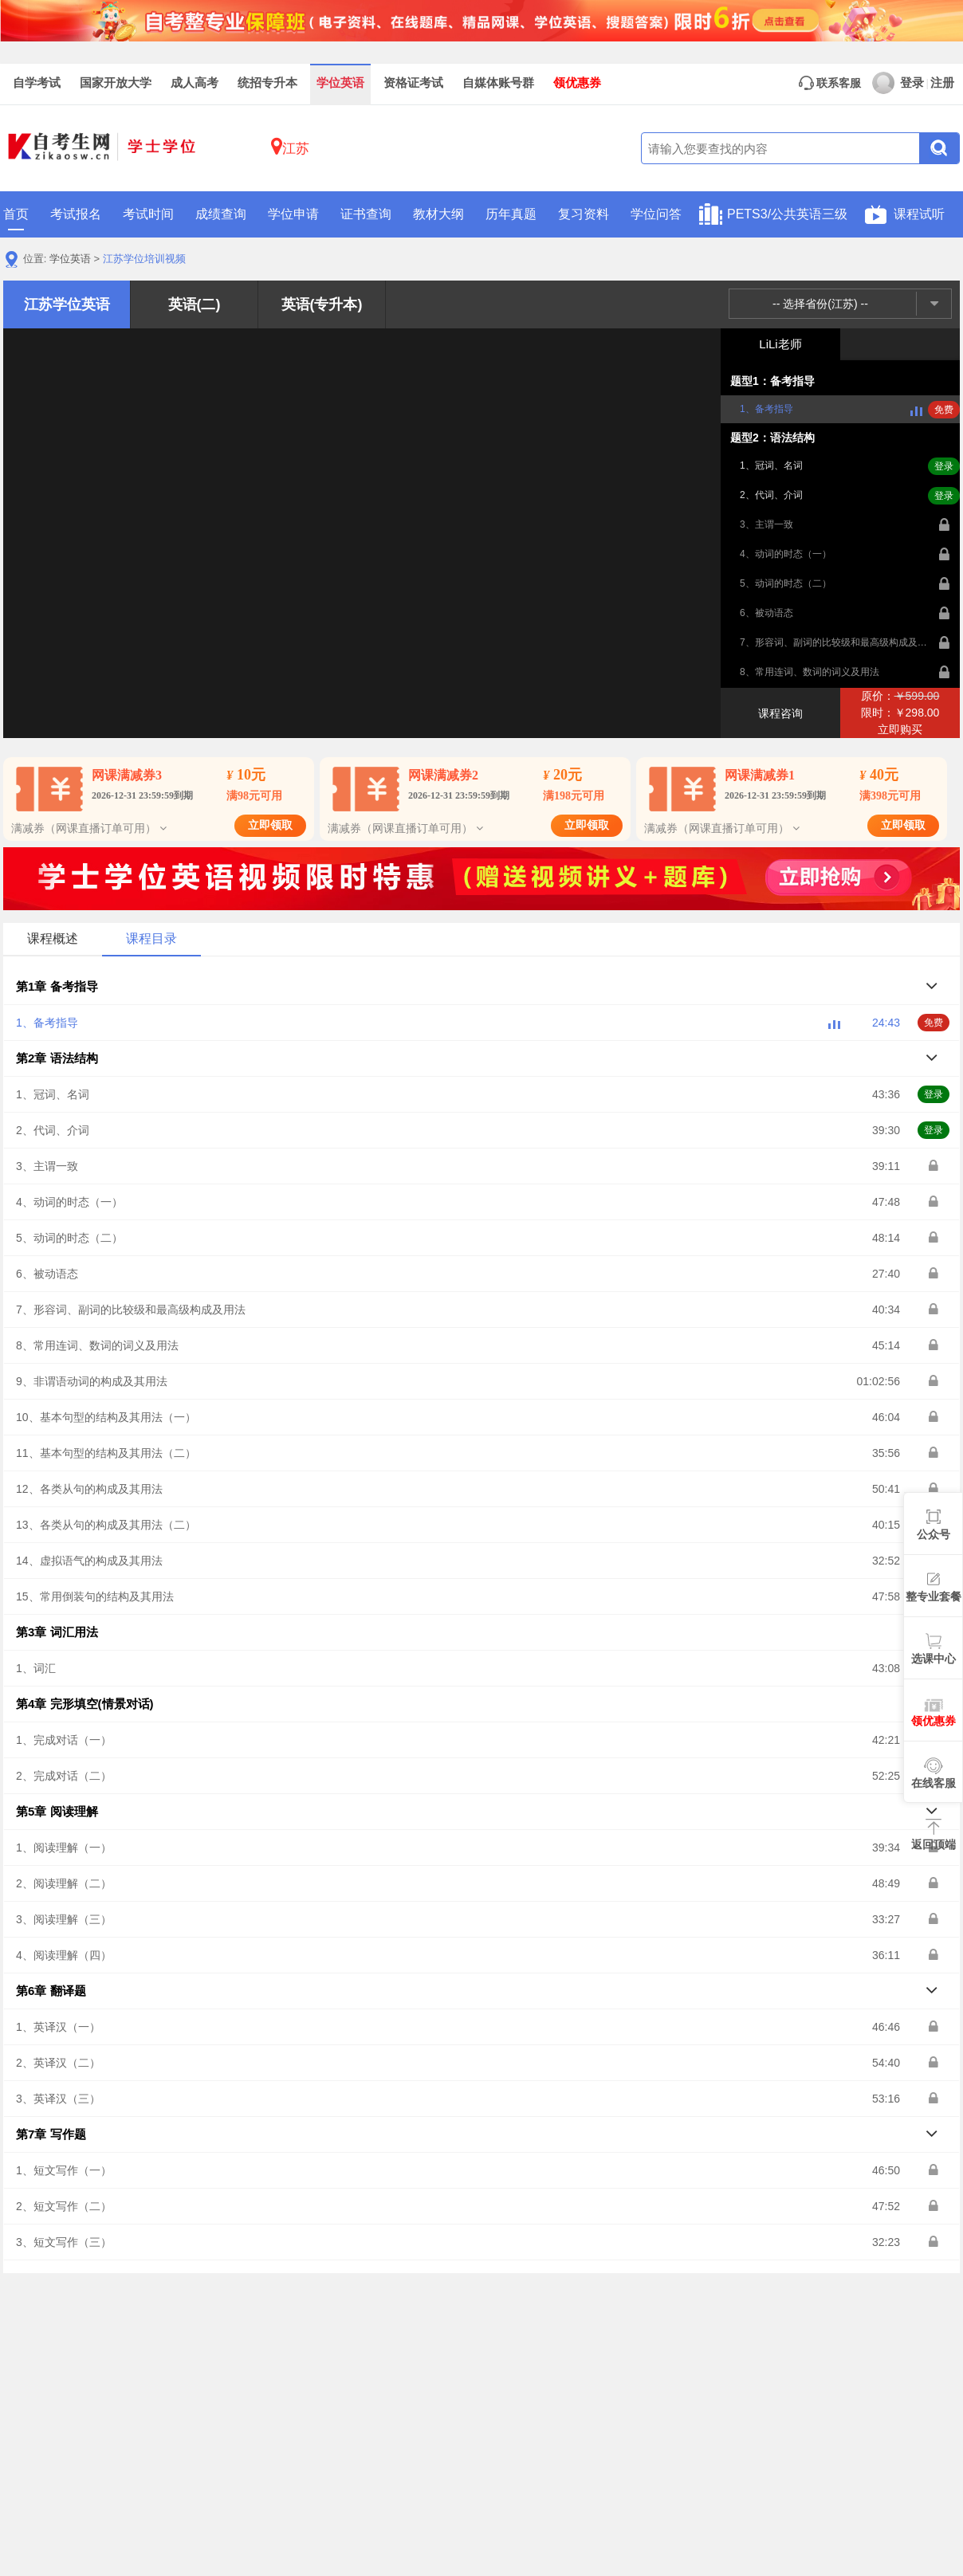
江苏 (290, 146)
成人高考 (194, 83)
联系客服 (830, 83)
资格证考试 (413, 83)
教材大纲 (438, 214)
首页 (16, 218)
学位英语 (340, 83)
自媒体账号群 (498, 83)
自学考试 (37, 83)
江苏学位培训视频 (144, 259)
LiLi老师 (780, 344)
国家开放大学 (115, 83)
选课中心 (933, 1658)
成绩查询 (220, 214)
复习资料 (583, 214)
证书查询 (365, 214)
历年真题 (511, 214)
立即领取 (270, 825)
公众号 (933, 1534)
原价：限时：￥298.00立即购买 (900, 712)
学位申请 (293, 214)
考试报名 (75, 214)
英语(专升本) (322, 304)
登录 (898, 83)
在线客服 (933, 1783)
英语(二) (194, 304)
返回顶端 (933, 1844)
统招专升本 (267, 83)
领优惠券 (577, 83)
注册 (942, 83)
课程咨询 (780, 713)
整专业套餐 (933, 1596)
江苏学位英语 (67, 304)
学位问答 (656, 214)
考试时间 (148, 214)
